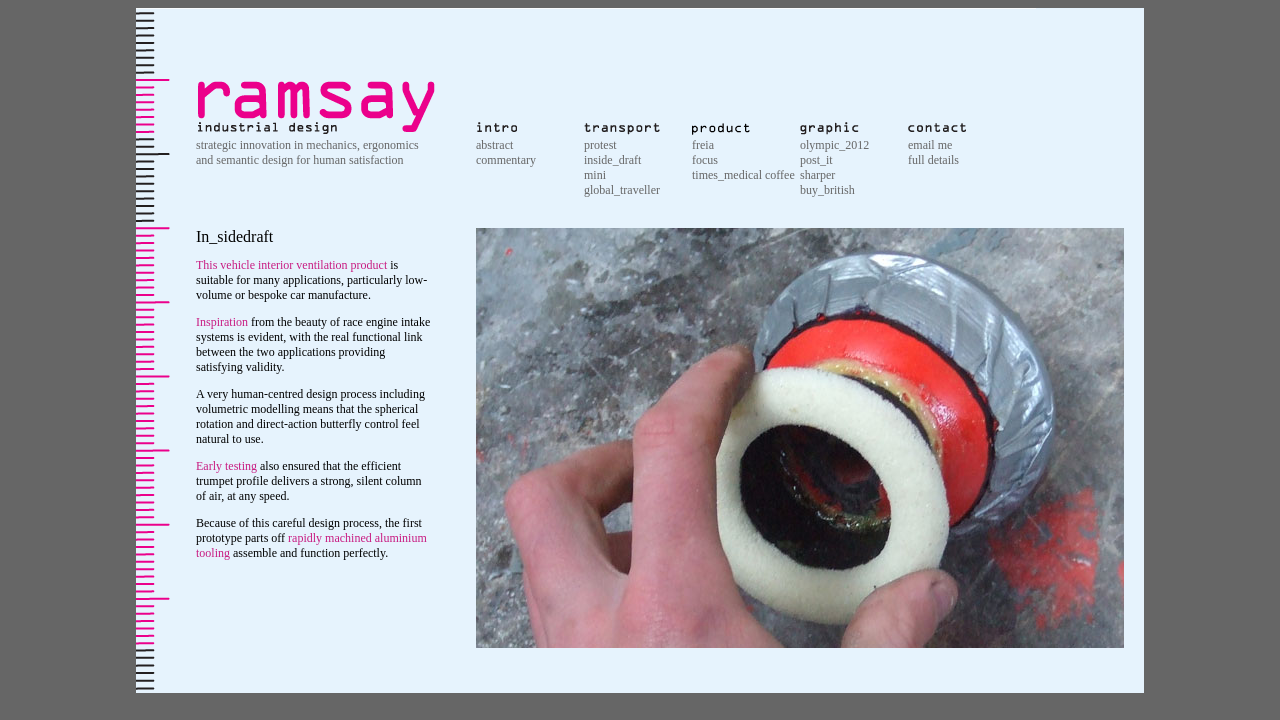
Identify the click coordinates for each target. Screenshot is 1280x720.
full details (933, 160)
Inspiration (222, 322)
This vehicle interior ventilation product (291, 265)
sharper (817, 175)
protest (600, 145)
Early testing (226, 466)
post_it (816, 160)
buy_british (827, 190)
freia (703, 145)
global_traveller (622, 190)
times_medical (728, 175)
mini (595, 175)
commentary (506, 160)
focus (705, 160)
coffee (780, 175)
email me (930, 145)
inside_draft (612, 160)
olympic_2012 (834, 145)
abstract (494, 145)
